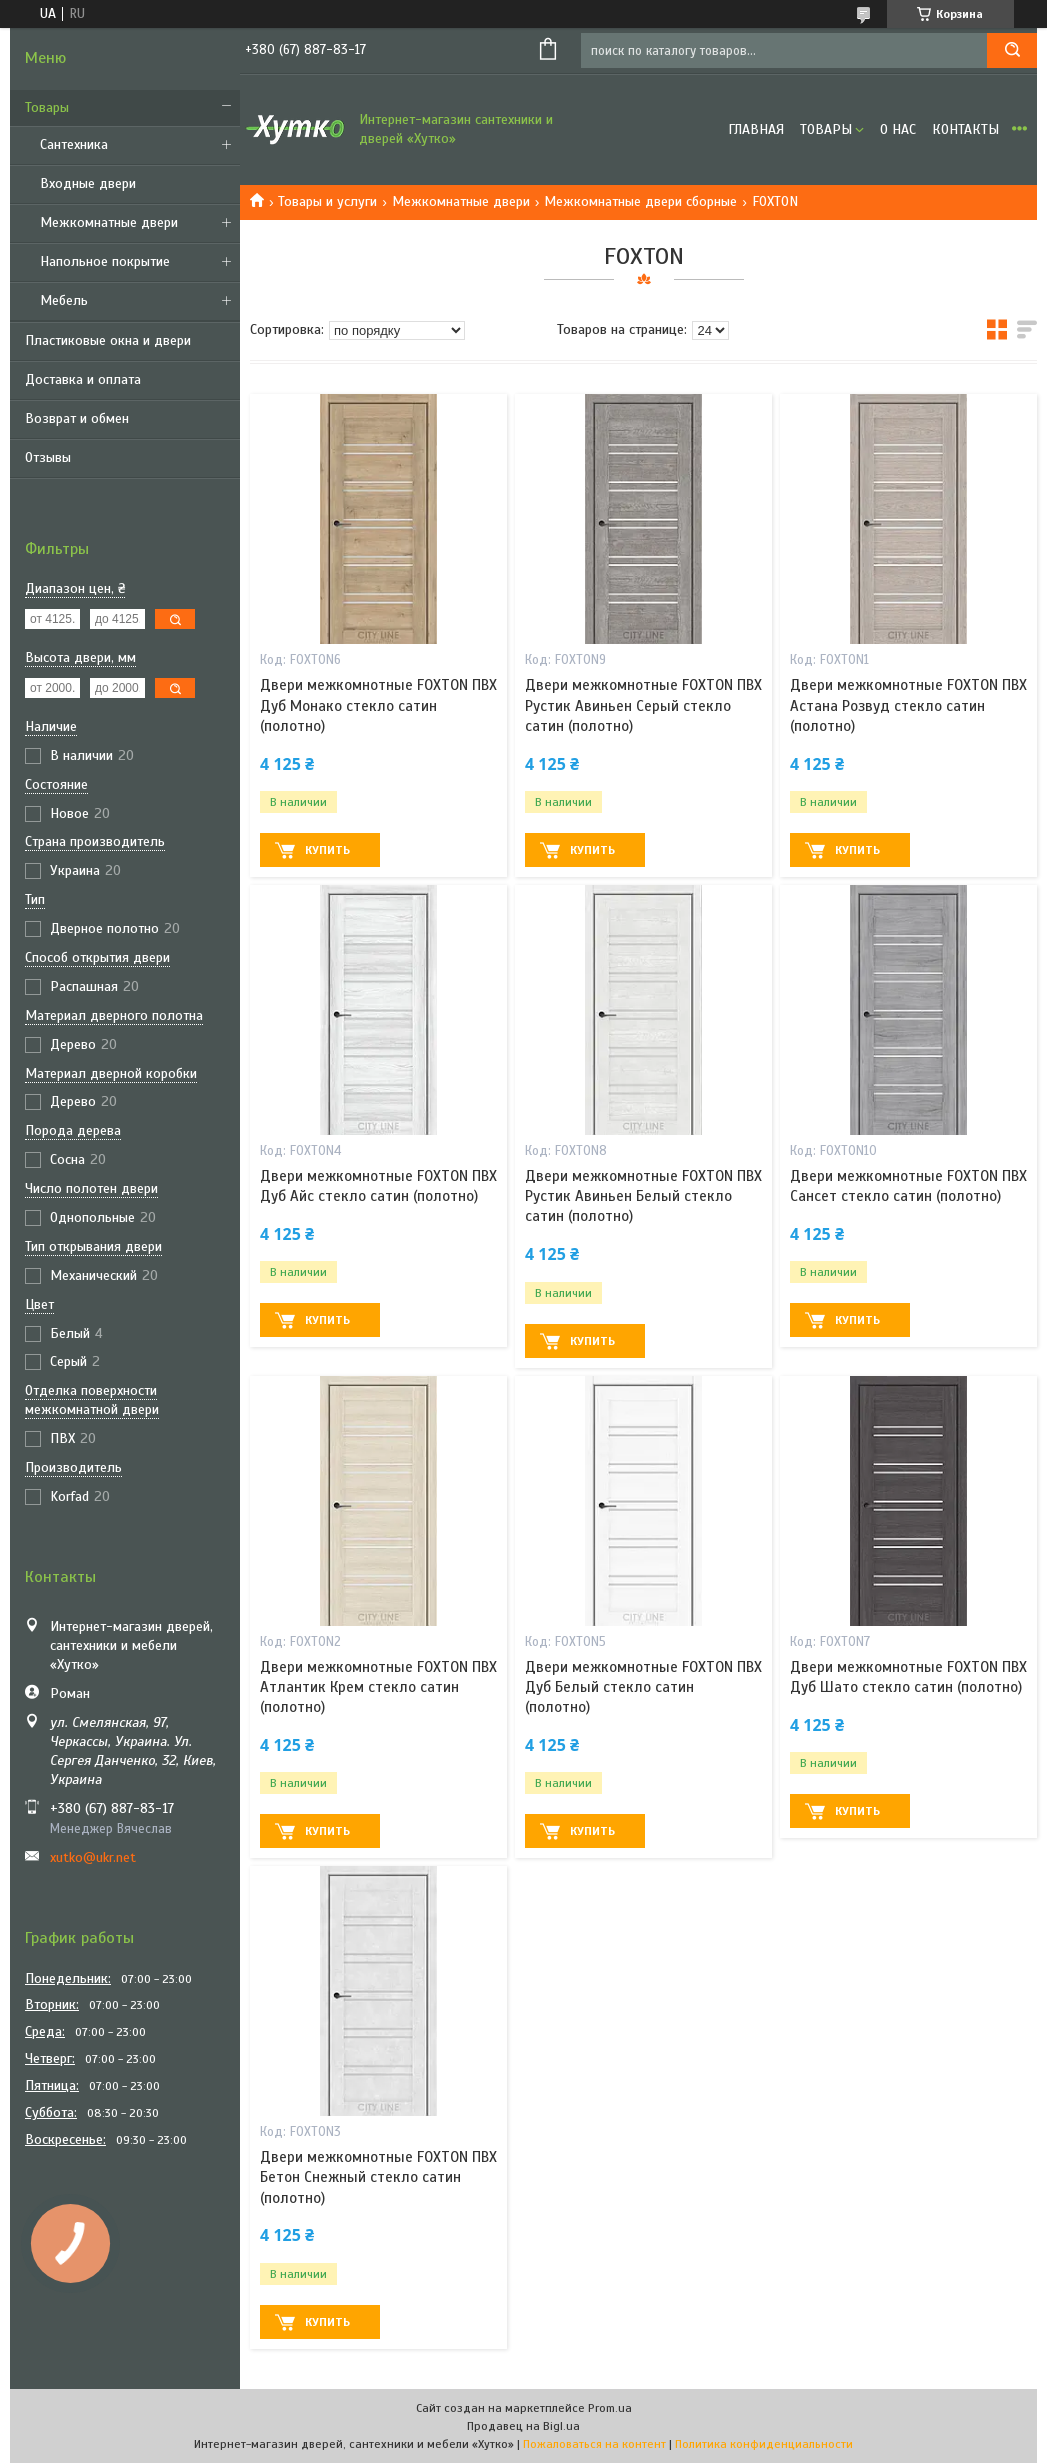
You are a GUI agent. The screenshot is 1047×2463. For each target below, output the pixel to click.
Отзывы (48, 457)
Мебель (64, 300)
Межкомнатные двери (109, 222)
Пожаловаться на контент (594, 2444)
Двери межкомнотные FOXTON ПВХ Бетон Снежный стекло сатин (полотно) (378, 2177)
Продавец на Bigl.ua (523, 2426)
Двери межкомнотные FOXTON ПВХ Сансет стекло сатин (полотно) (908, 1186)
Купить (327, 850)
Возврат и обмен (77, 418)
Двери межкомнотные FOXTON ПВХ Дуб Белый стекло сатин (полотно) (643, 1687)
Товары (47, 107)
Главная (756, 129)
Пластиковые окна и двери (108, 340)
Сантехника (74, 144)
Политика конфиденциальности (764, 2444)
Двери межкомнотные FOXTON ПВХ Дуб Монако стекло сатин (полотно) (378, 705)
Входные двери (88, 183)
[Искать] (1012, 50)
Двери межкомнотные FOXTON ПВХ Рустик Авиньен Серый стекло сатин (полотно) (643, 705)
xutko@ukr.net (93, 1857)
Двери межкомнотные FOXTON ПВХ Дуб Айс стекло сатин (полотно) (378, 1186)
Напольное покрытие (105, 261)
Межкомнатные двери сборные (640, 201)
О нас (898, 129)
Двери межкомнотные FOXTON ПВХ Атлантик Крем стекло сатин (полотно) (378, 1687)
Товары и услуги (327, 201)
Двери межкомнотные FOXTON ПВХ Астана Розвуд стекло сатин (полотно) (908, 705)
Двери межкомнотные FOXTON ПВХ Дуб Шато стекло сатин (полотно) (908, 1677)
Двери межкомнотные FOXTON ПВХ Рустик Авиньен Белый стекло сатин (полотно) (643, 1196)
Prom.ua (610, 2408)
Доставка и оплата (83, 379)
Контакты (965, 129)
